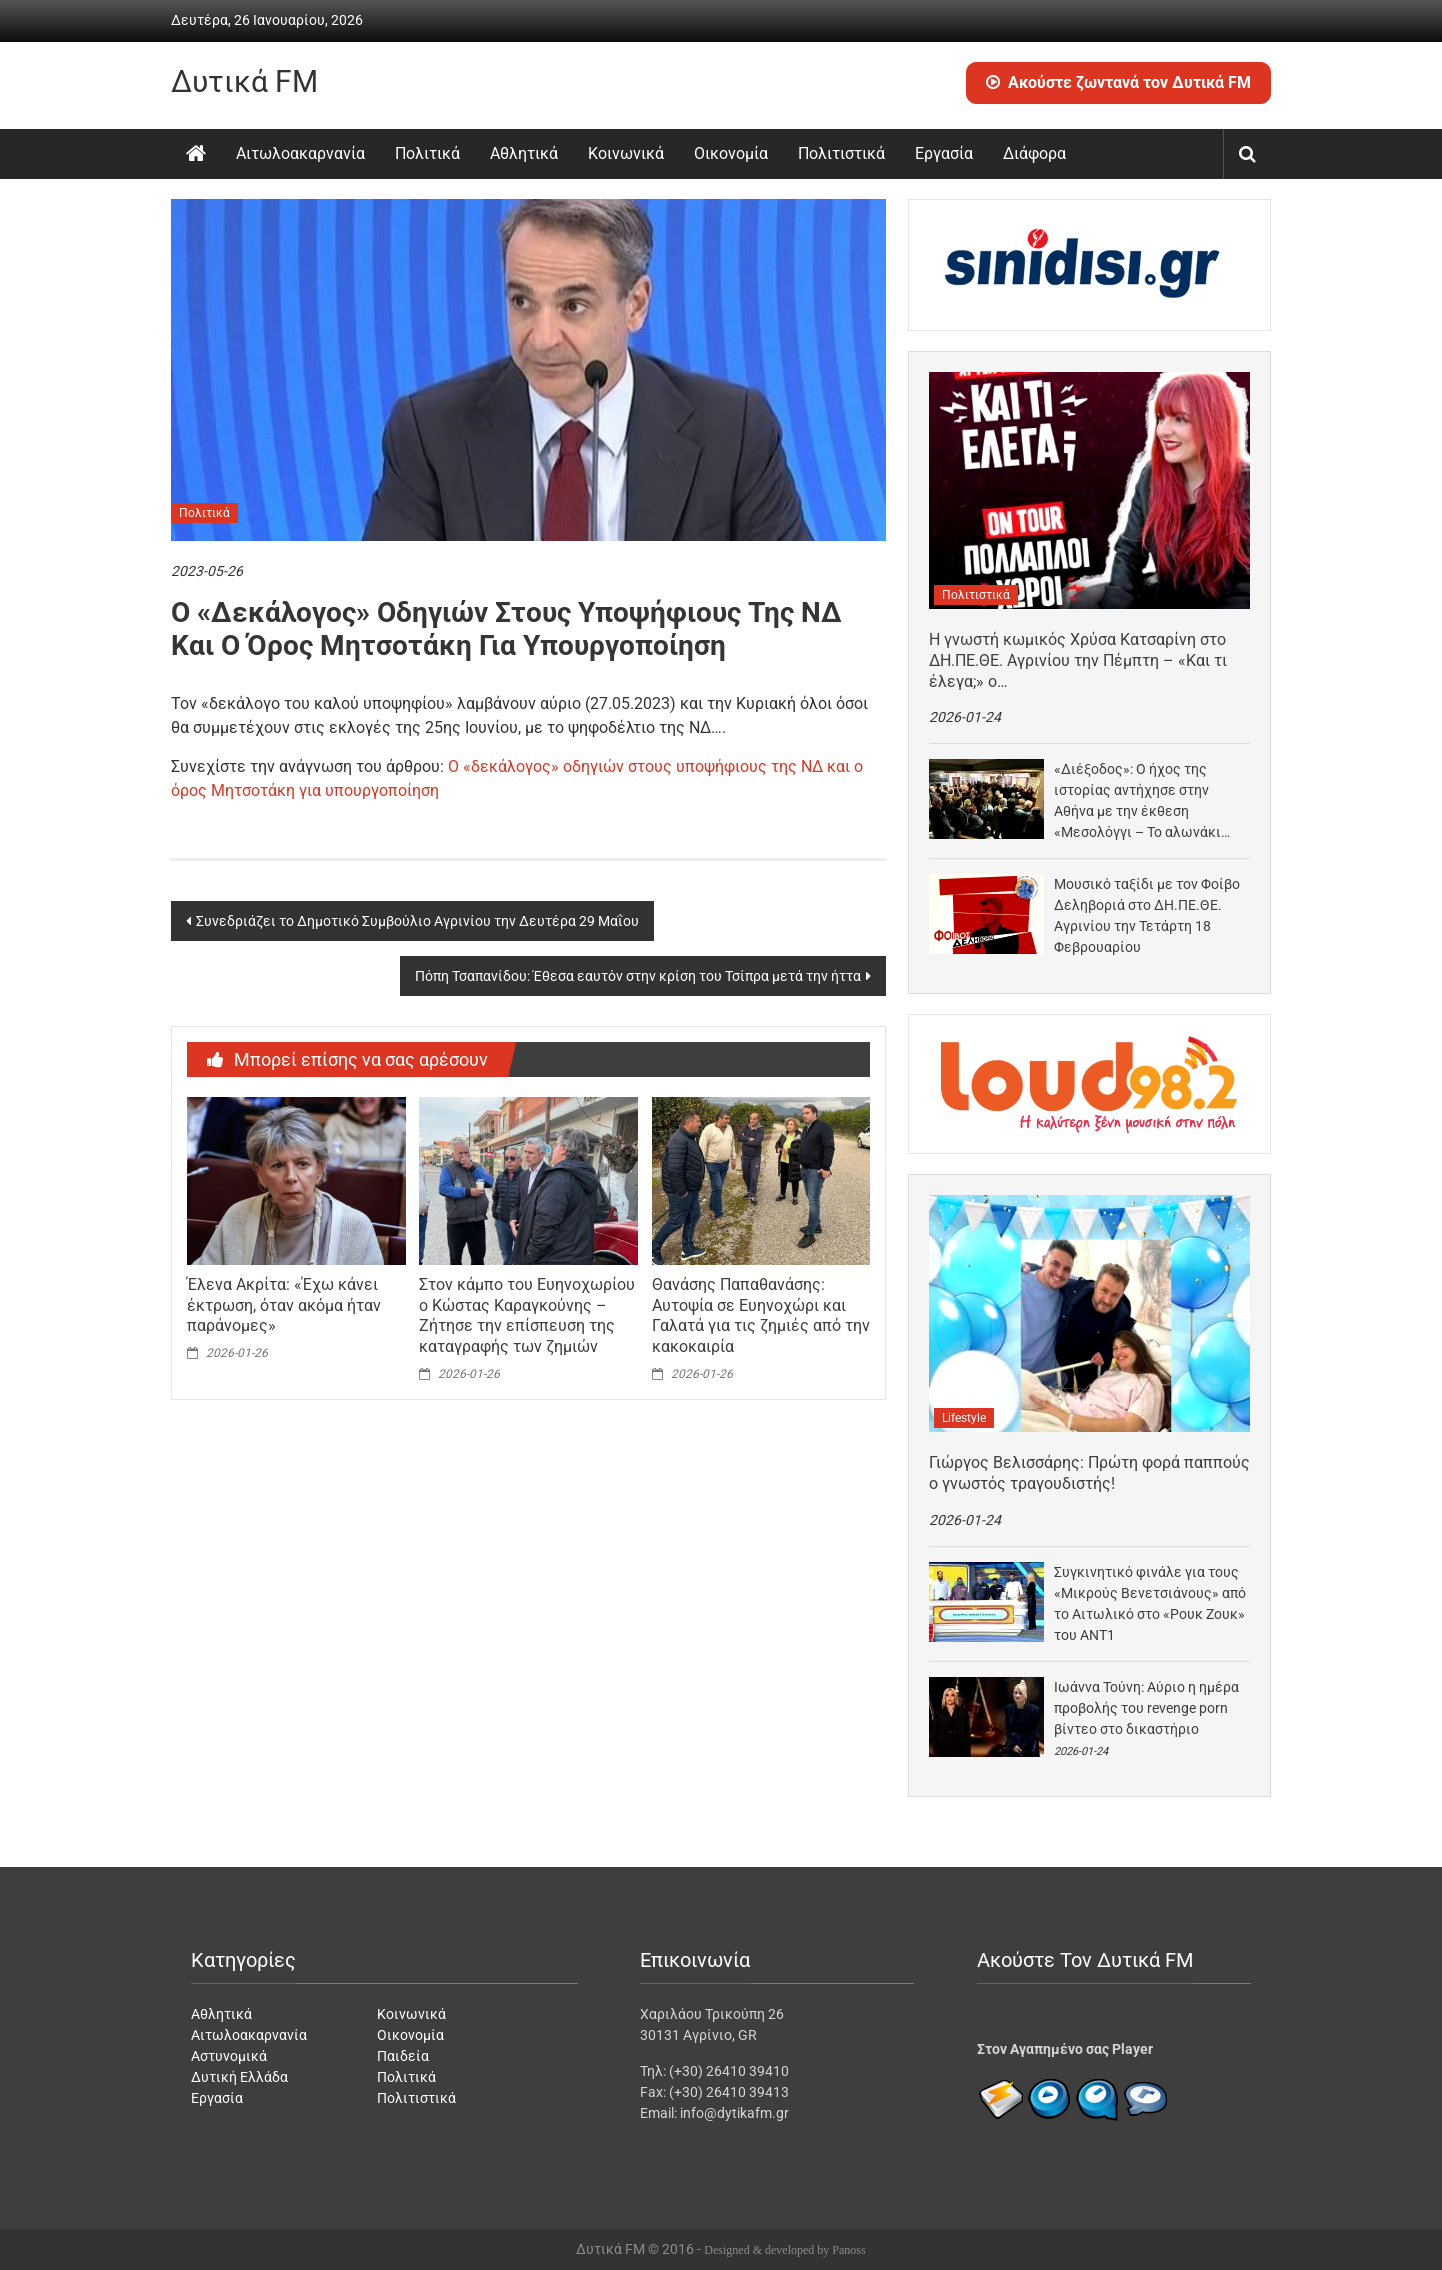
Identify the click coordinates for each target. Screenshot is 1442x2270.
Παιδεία (403, 2056)
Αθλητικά (524, 153)
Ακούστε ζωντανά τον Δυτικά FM (1118, 82)
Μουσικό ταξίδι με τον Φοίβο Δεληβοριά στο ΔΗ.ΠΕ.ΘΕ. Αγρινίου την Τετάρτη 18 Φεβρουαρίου (1147, 915)
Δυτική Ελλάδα (239, 2077)
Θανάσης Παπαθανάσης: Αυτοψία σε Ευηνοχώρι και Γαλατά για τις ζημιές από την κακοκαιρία (761, 1315)
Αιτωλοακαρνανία (300, 153)
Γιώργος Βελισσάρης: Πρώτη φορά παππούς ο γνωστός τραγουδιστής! (1089, 1473)
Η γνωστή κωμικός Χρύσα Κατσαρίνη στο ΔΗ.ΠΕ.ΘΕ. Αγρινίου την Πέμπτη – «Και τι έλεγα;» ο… (1078, 660)
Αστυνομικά (229, 2056)
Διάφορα (1034, 153)
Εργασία (944, 153)
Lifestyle (964, 1418)
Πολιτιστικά (841, 153)
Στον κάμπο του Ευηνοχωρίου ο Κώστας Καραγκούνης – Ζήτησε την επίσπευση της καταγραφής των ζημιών (527, 1315)
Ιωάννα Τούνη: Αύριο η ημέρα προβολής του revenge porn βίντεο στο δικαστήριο (1146, 1708)
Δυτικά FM (244, 81)
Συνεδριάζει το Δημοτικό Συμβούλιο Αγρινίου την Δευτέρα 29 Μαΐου (417, 921)
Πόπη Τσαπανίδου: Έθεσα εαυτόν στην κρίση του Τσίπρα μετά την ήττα (638, 976)
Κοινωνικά (626, 153)
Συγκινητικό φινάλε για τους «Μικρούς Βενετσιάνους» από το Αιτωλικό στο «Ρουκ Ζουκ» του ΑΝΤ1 (1150, 1603)
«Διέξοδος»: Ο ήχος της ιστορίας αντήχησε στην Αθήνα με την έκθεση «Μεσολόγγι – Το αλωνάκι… (1142, 800)
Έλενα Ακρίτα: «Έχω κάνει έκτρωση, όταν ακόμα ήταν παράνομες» (284, 1305)
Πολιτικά (427, 153)
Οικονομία (731, 153)
